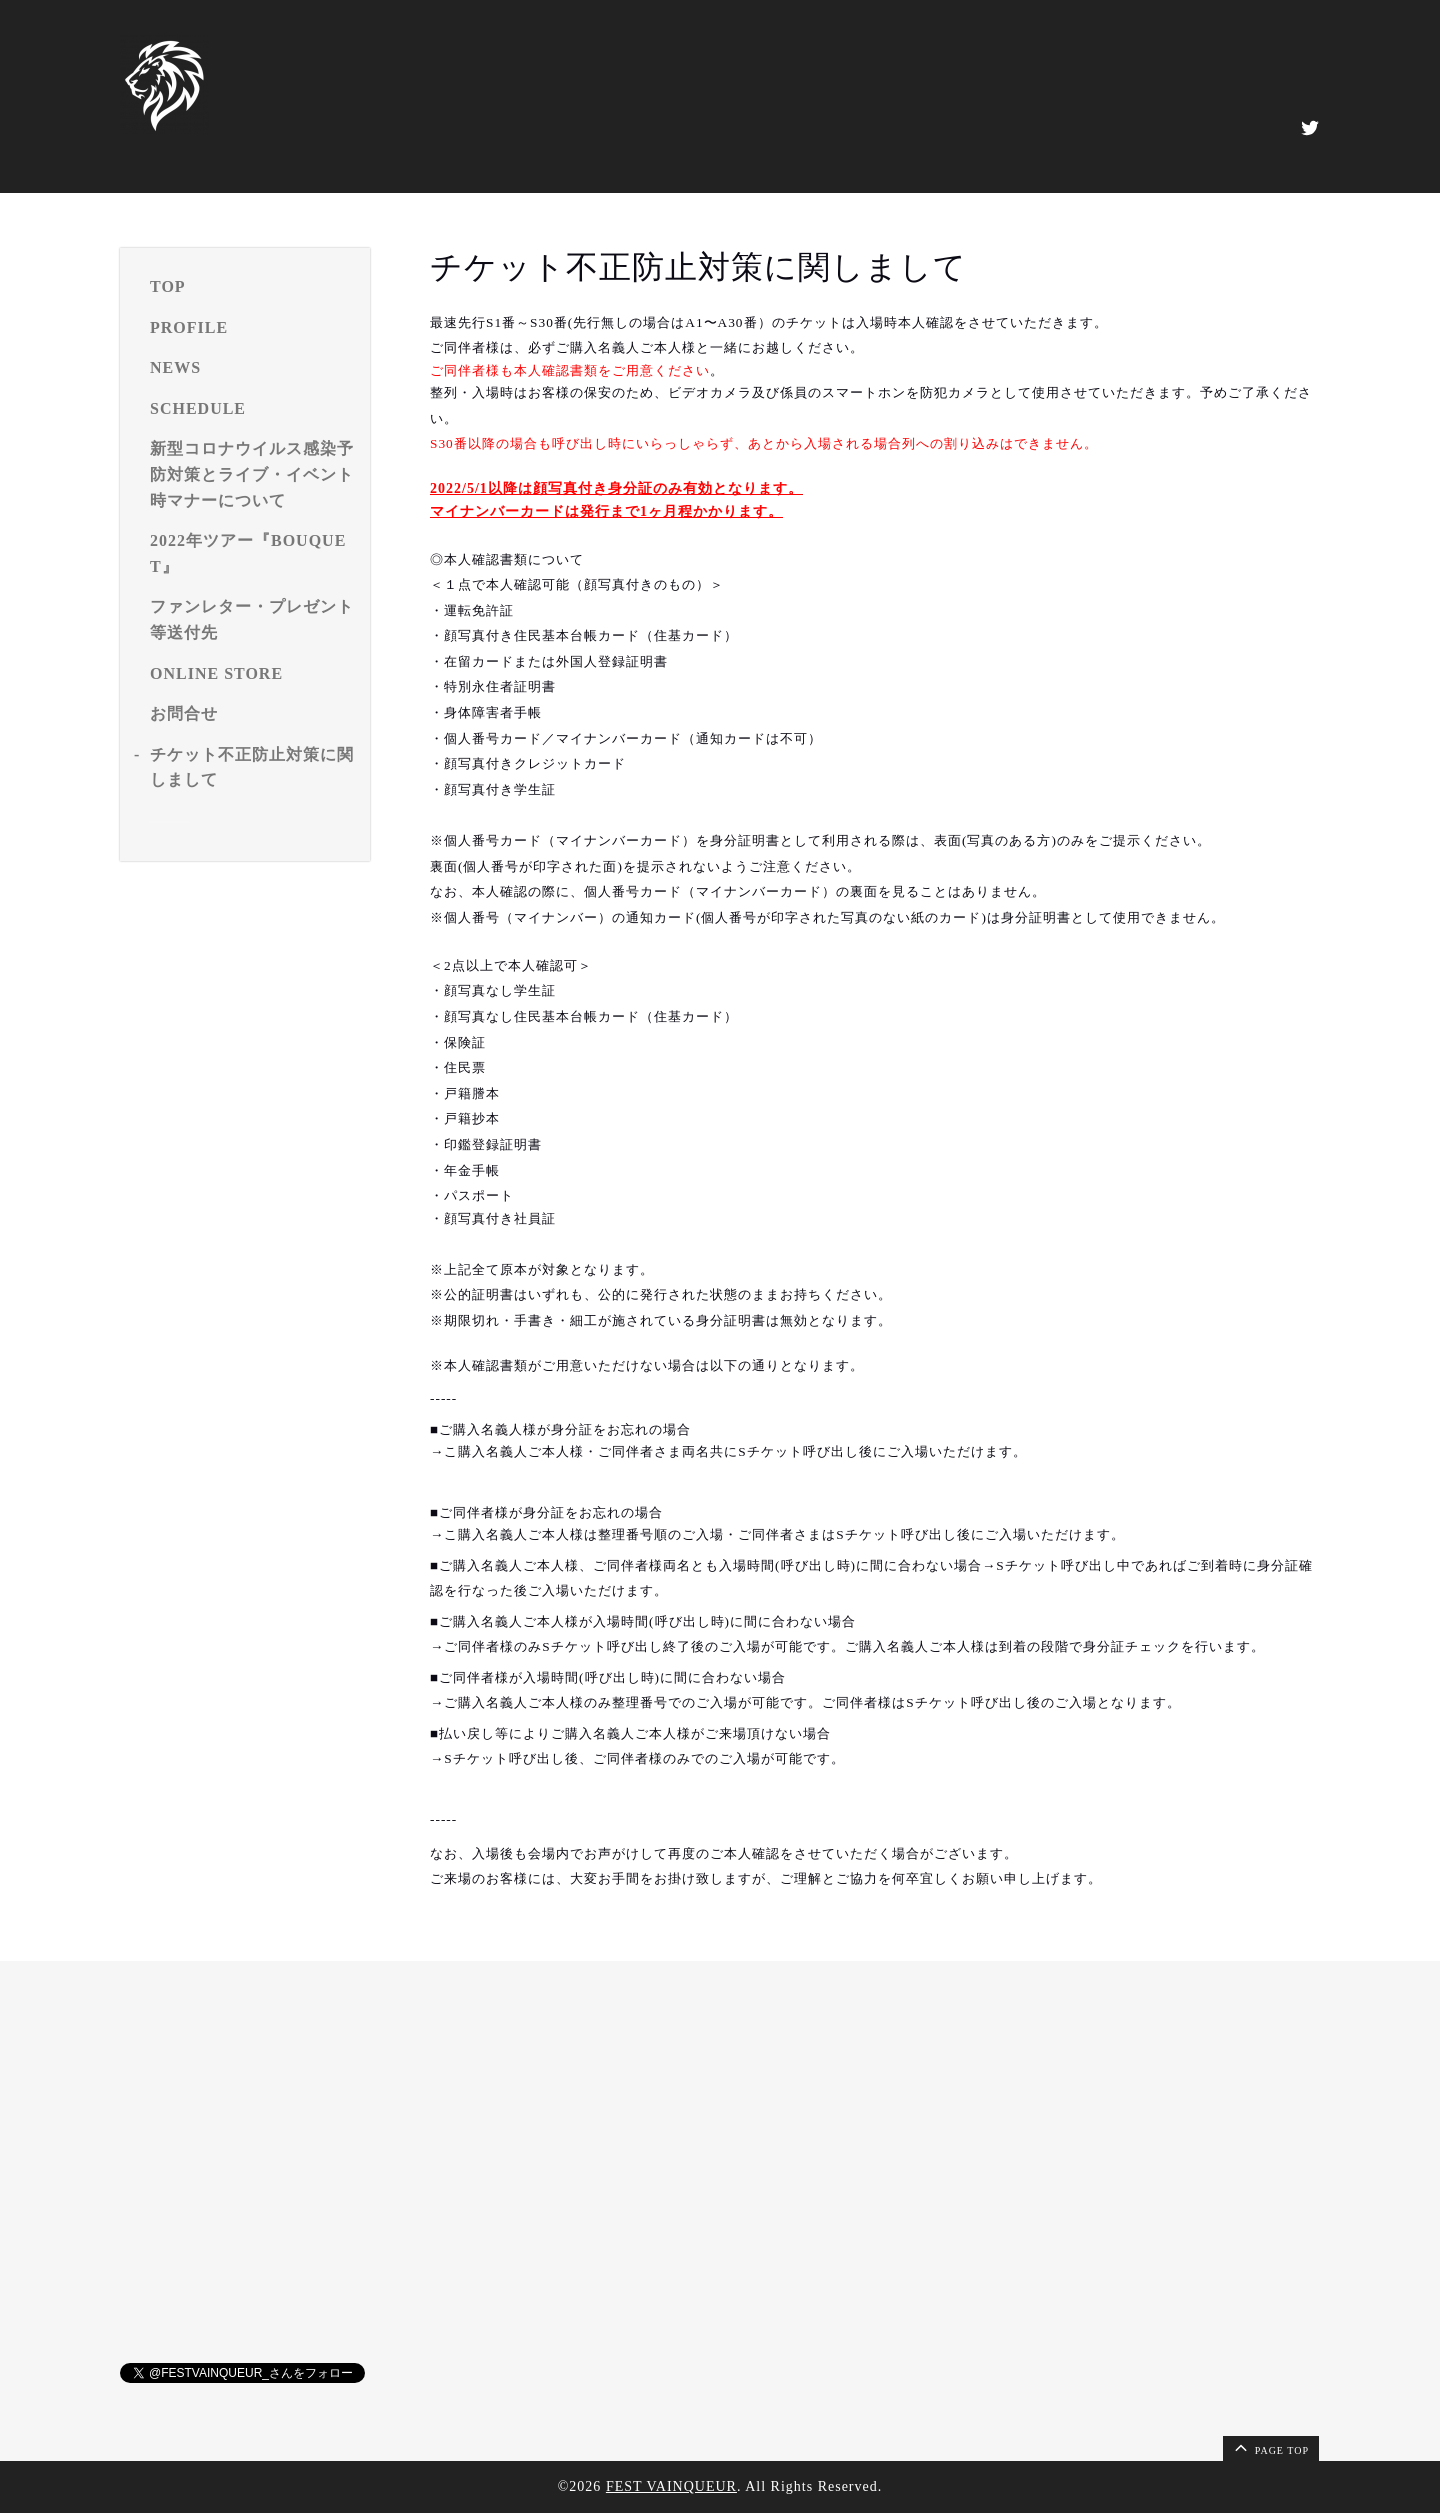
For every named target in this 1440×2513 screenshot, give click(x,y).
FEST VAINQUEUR (671, 2486)
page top (1270, 2447)
